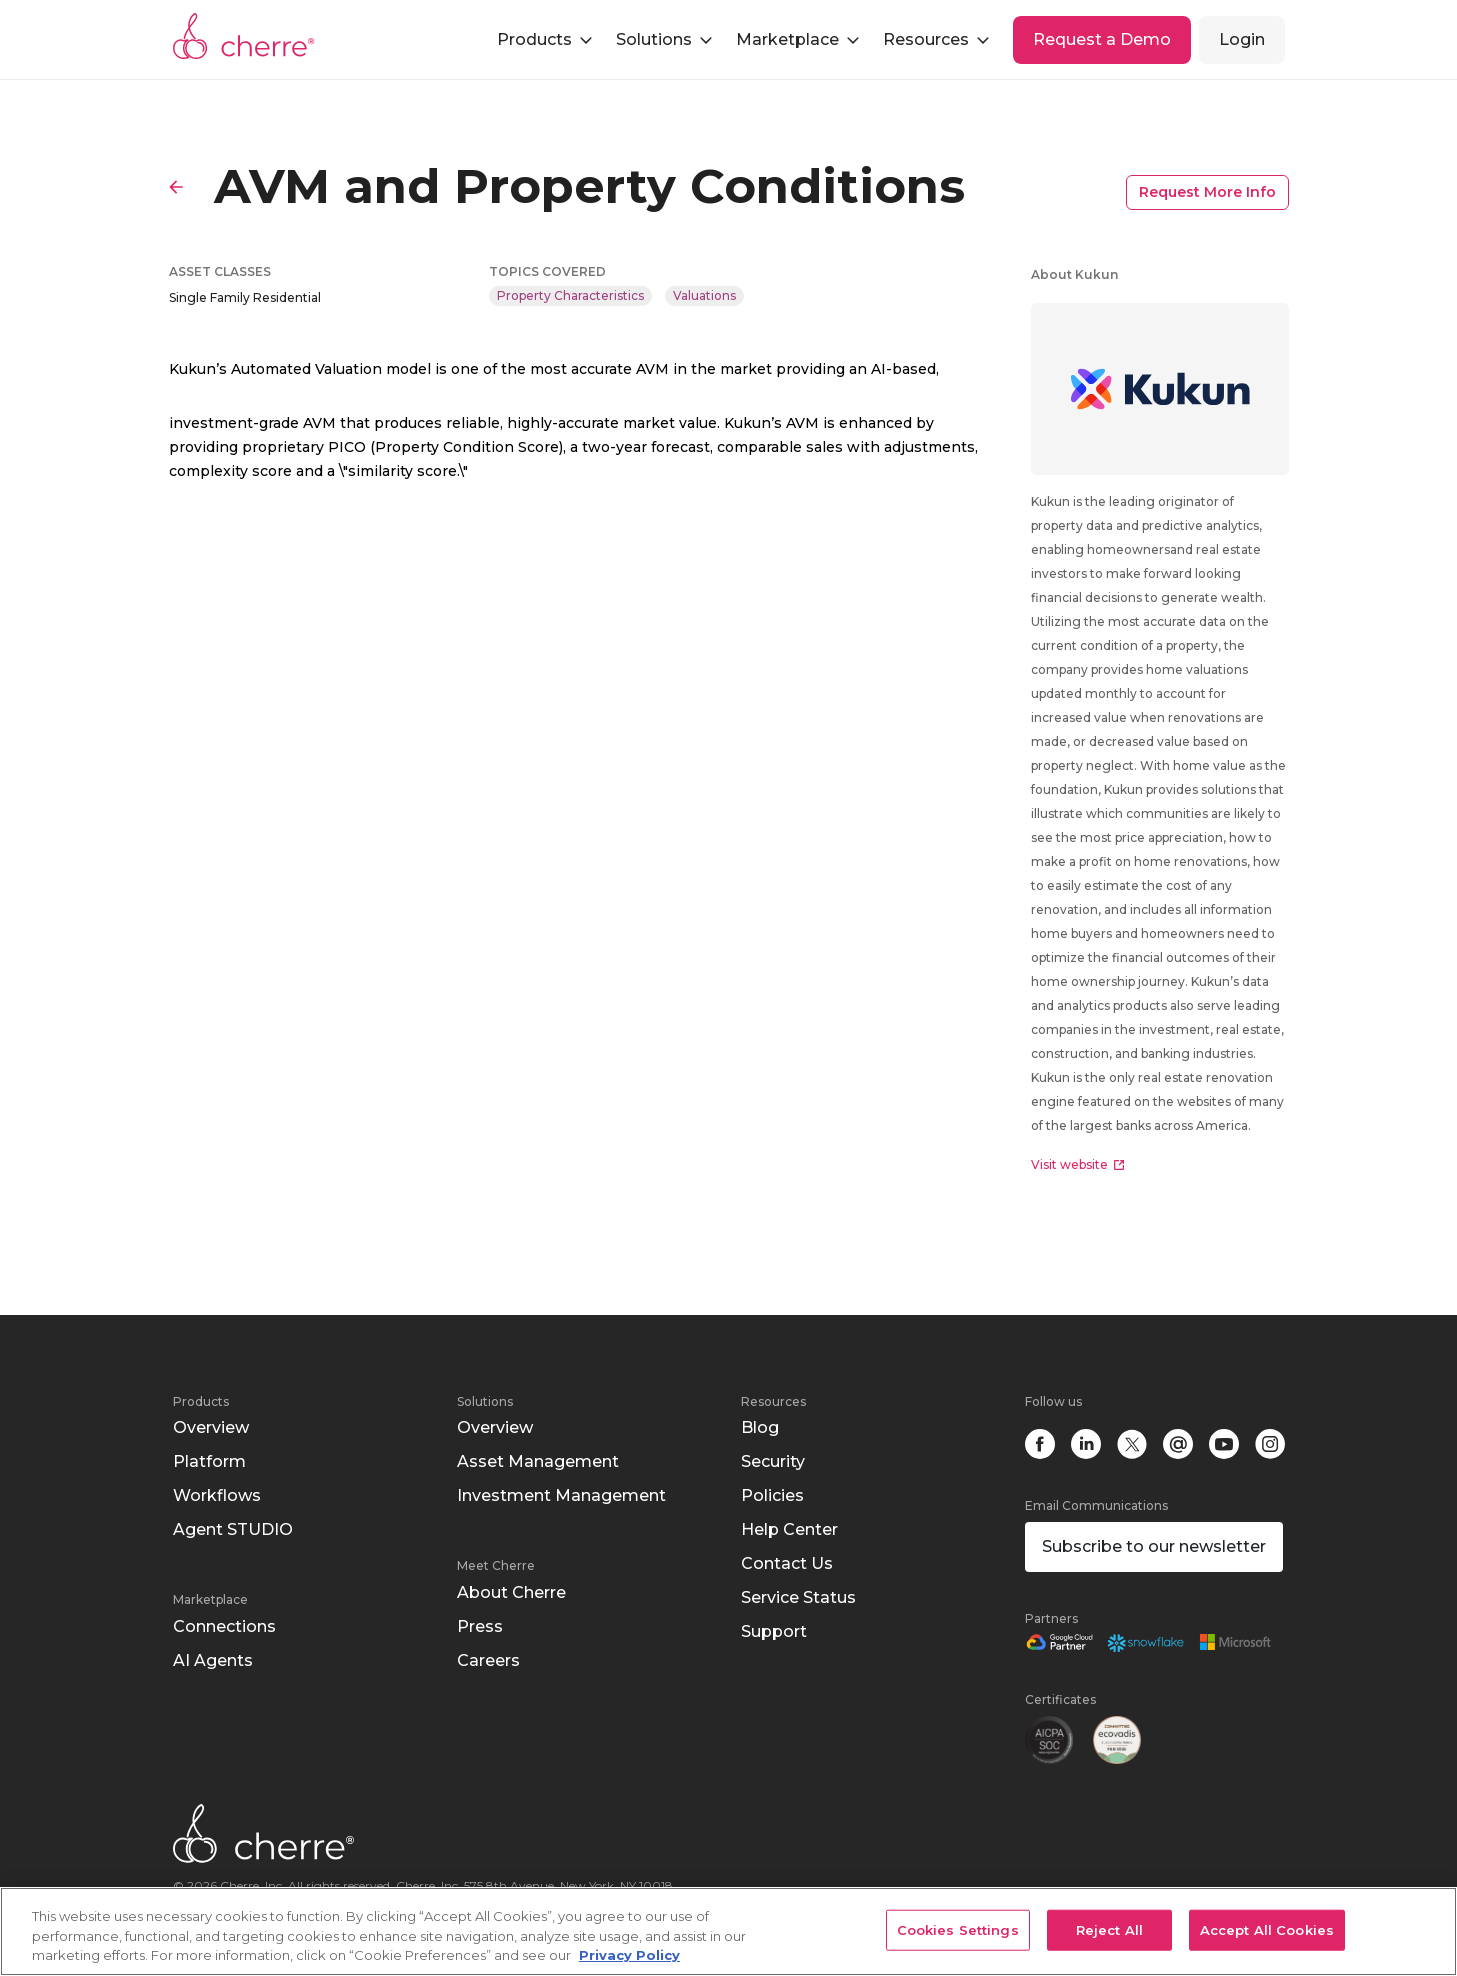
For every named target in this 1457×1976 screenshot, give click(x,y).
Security (773, 1461)
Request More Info (1207, 192)
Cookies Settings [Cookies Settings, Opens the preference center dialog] (958, 1929)
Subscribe (1154, 1546)
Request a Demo (1102, 39)
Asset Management (538, 1461)
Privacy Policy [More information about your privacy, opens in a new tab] (629, 1955)
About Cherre (511, 1592)
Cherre (244, 36)
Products (201, 1401)
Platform (209, 1461)
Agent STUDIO (233, 1529)
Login (1242, 39)
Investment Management (561, 1495)
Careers (488, 1660)
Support (774, 1631)
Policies (772, 1495)
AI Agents (213, 1660)
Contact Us (787, 1563)
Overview (211, 1427)
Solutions (485, 1401)
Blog (760, 1427)
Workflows (217, 1495)
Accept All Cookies (1267, 1929)
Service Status (798, 1597)
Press (480, 1626)
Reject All (1109, 1929)
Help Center (789, 1529)
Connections (224, 1626)
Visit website (1077, 1164)
